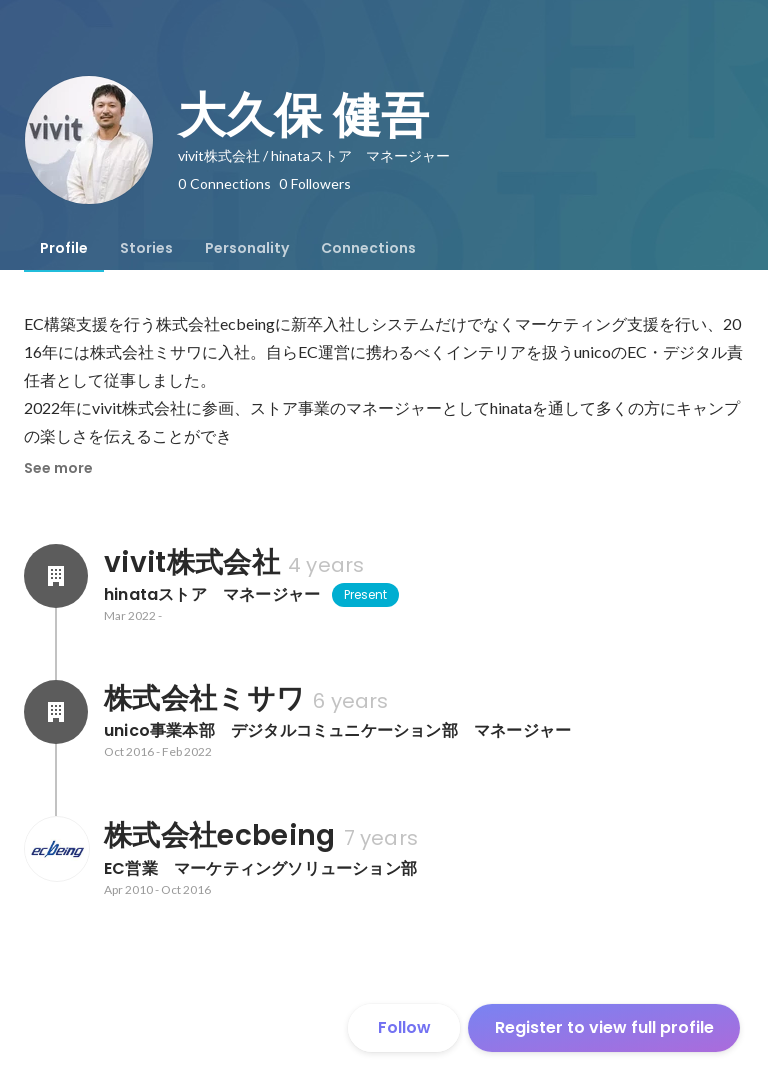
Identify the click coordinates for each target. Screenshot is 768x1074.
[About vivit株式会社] (56, 576)
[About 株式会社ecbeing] (56, 849)
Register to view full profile (604, 1027)
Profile (64, 248)
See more (58, 468)
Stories (146, 248)
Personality (247, 248)
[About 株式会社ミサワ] (56, 712)
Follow (404, 1027)
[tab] (64, 248)
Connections (368, 248)
